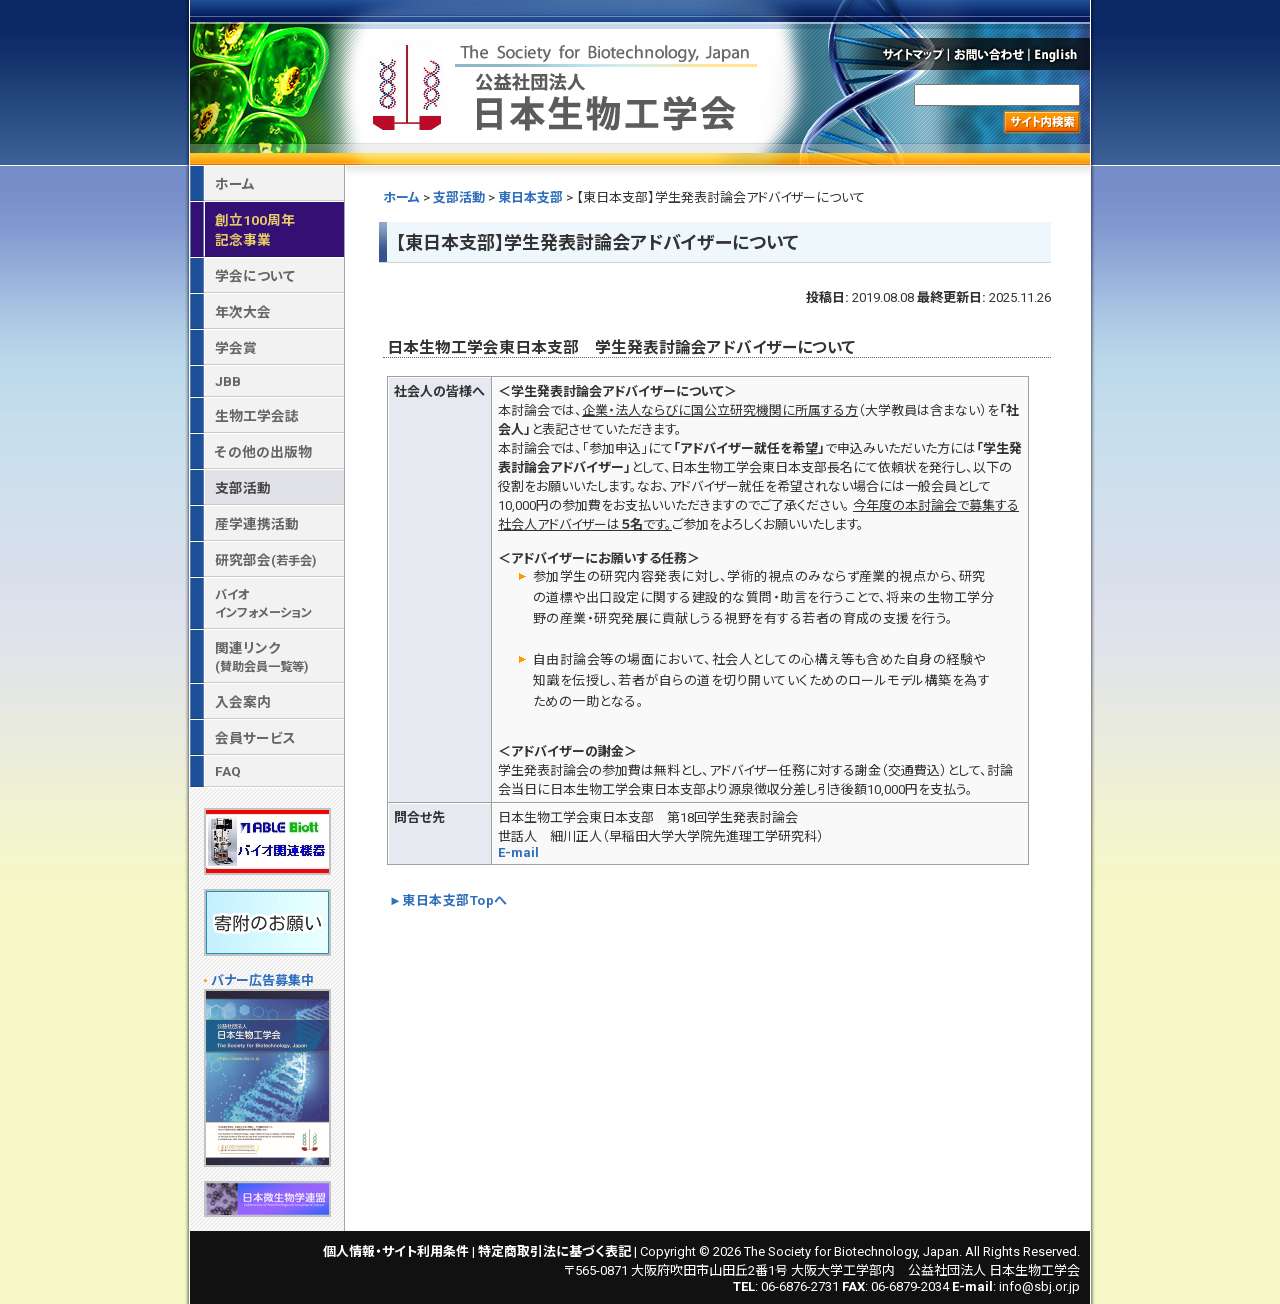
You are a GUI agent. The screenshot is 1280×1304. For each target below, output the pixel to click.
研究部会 (265, 560)
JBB (228, 381)
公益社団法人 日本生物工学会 (567, 83)
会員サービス (255, 738)
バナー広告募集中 (262, 980)
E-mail (518, 852)
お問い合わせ (989, 54)
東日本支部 (530, 197)
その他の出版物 (263, 452)
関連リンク (261, 657)
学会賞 (236, 348)
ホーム (401, 197)
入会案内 (243, 702)
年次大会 (243, 312)
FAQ (228, 771)
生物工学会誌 (257, 416)
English (1061, 54)
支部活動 (459, 197)
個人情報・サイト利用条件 (396, 1251)
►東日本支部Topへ (448, 900)
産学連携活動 (257, 524)
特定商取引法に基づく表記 (554, 1251)
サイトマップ (911, 54)
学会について (255, 276)
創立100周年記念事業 (255, 230)
